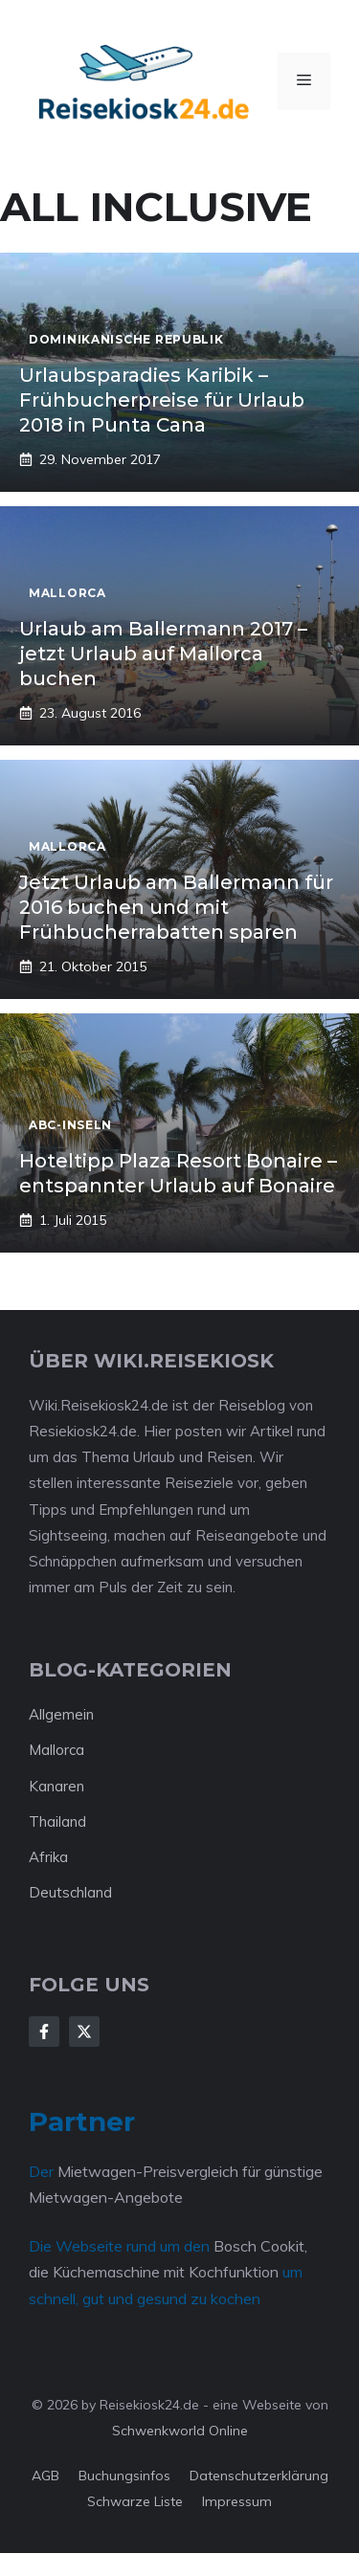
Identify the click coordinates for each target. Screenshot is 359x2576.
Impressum (237, 2501)
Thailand (57, 1821)
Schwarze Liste (135, 2501)
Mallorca (56, 1750)
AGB (45, 2475)
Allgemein (61, 1714)
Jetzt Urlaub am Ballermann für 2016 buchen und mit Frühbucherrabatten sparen (176, 907)
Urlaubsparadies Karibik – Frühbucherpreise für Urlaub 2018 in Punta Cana (161, 400)
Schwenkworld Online (180, 2430)
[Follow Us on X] (84, 2031)
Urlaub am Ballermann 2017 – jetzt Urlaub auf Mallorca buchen (163, 653)
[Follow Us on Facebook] (44, 2031)
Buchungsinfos (124, 2475)
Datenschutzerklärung (259, 2475)
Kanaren (56, 1786)
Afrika (48, 1857)
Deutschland (70, 1892)
